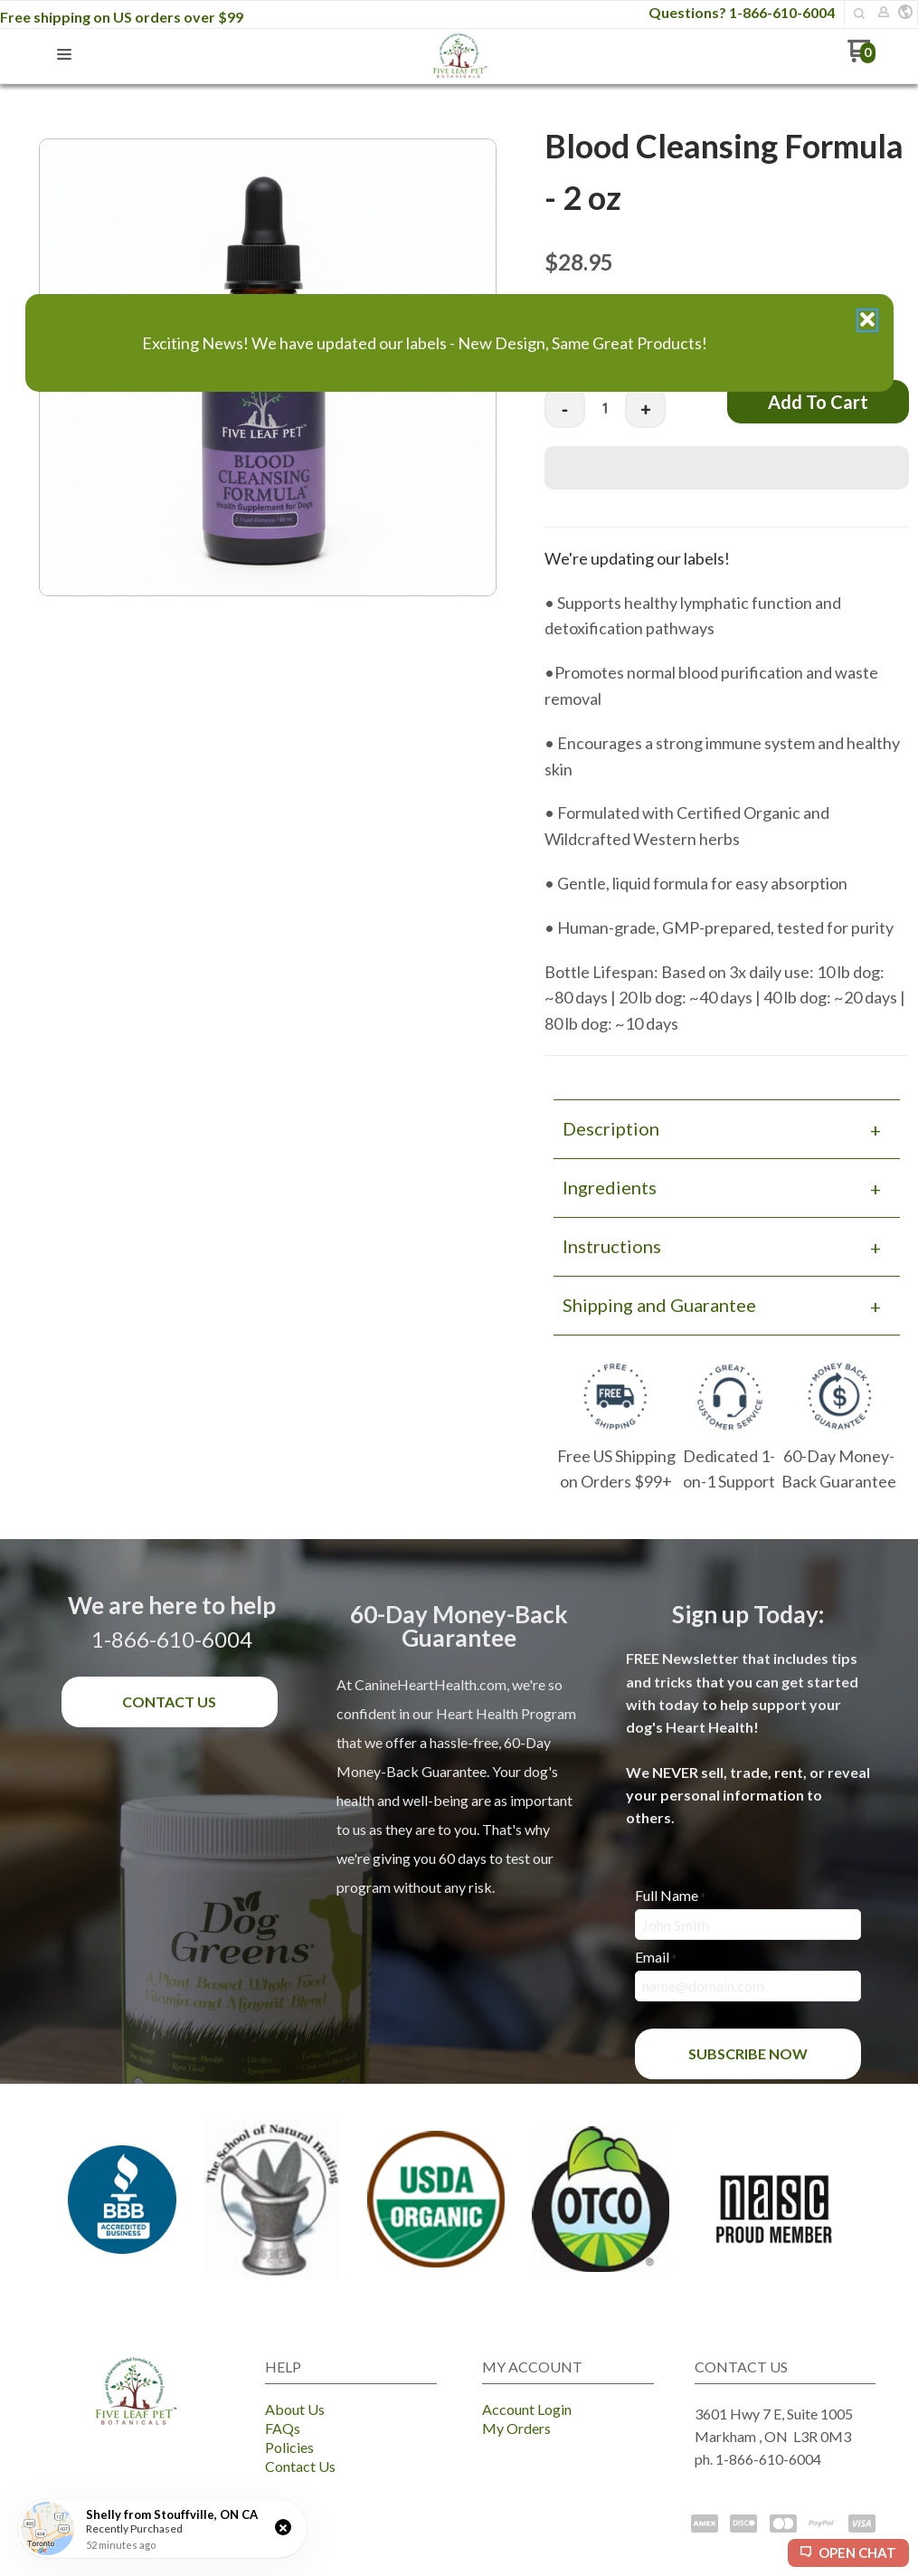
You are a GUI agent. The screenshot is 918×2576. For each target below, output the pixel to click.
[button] (283, 2527)
